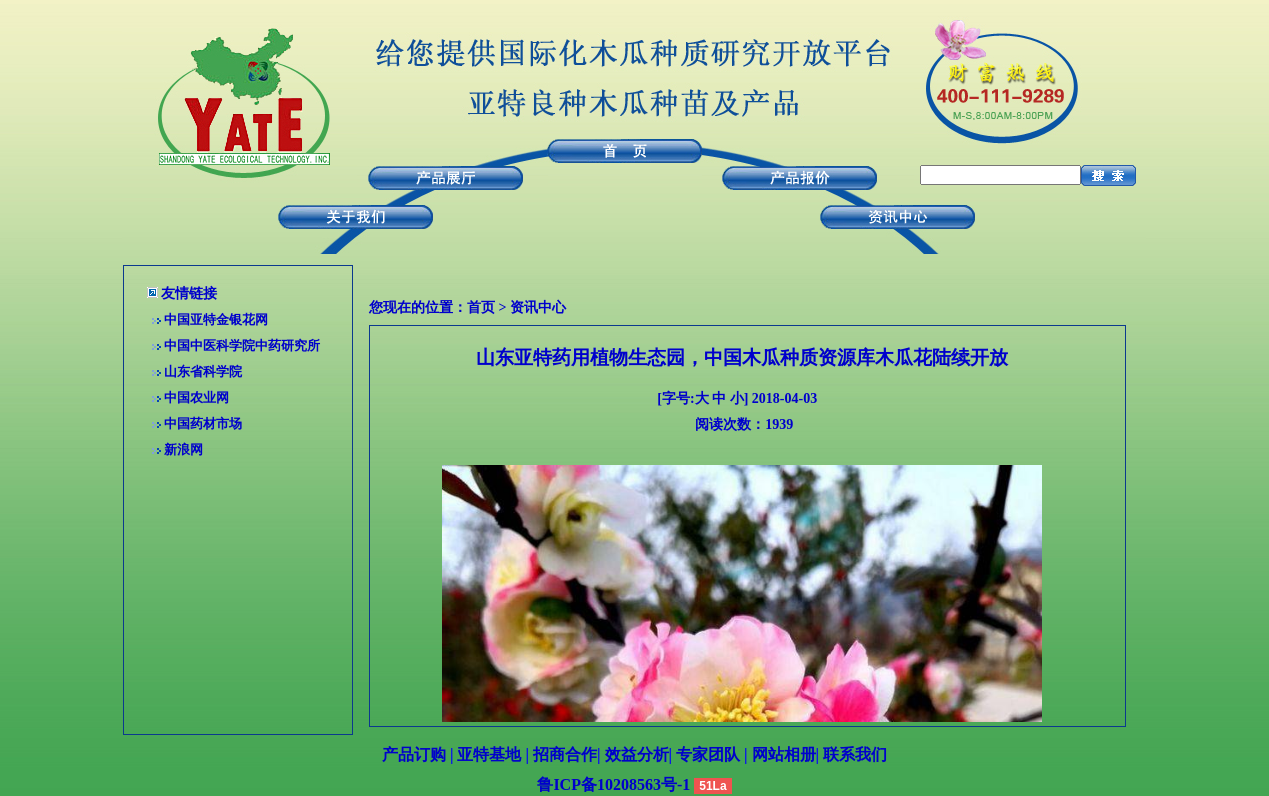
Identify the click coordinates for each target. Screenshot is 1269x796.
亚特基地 (489, 754)
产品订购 (414, 754)
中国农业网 (196, 397)
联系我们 (855, 754)
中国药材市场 (203, 423)
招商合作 (565, 754)
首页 (481, 307)
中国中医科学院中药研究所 (242, 345)
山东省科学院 (203, 371)
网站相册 (784, 754)
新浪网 (183, 449)
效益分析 (637, 754)
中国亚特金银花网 (216, 319)
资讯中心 (538, 307)
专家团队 (708, 754)
